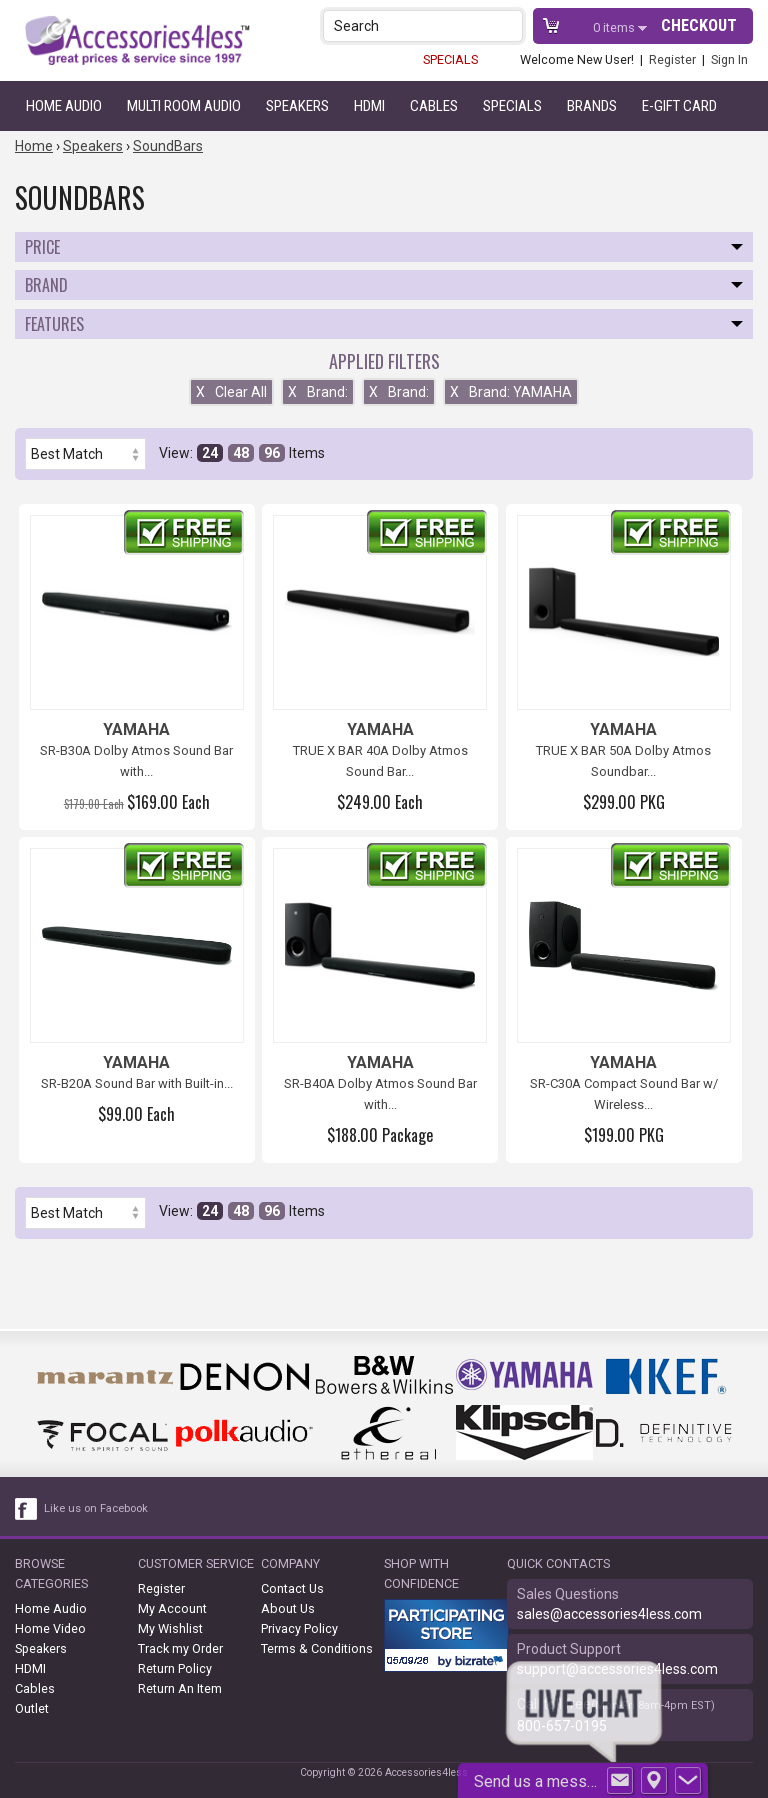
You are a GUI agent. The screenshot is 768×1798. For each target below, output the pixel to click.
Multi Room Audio (184, 106)
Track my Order (180, 1648)
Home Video (50, 1628)
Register (672, 59)
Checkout (699, 25)
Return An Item (180, 1688)
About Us (288, 1608)
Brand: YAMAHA (511, 392)
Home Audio (64, 106)
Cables (434, 106)
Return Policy (175, 1668)
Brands (592, 106)
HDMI (369, 106)
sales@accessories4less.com (609, 1614)
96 (272, 453)
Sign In (729, 59)
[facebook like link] (27, 1509)
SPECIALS (450, 59)
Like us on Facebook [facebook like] (96, 1508)
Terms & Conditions (317, 1648)
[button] (509, 25)
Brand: (318, 392)
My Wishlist (170, 1628)
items (615, 27)
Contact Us (292, 1588)
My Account (172, 1608)
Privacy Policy (299, 1628)
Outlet (32, 1708)
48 (241, 453)
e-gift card (679, 106)
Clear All (231, 392)
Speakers (297, 106)
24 (210, 453)
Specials (512, 106)
